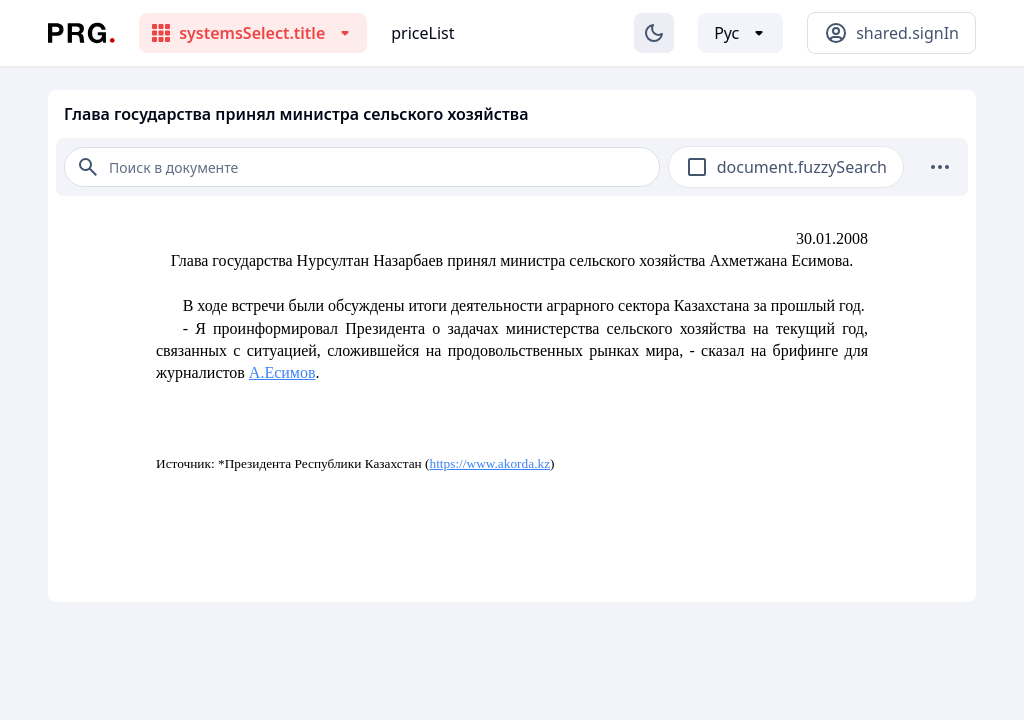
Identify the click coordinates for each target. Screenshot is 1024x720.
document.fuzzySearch (802, 167)
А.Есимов (282, 372)
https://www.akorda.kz (490, 463)
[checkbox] (697, 167)
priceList (422, 33)
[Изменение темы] (654, 33)
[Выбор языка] (740, 33)
